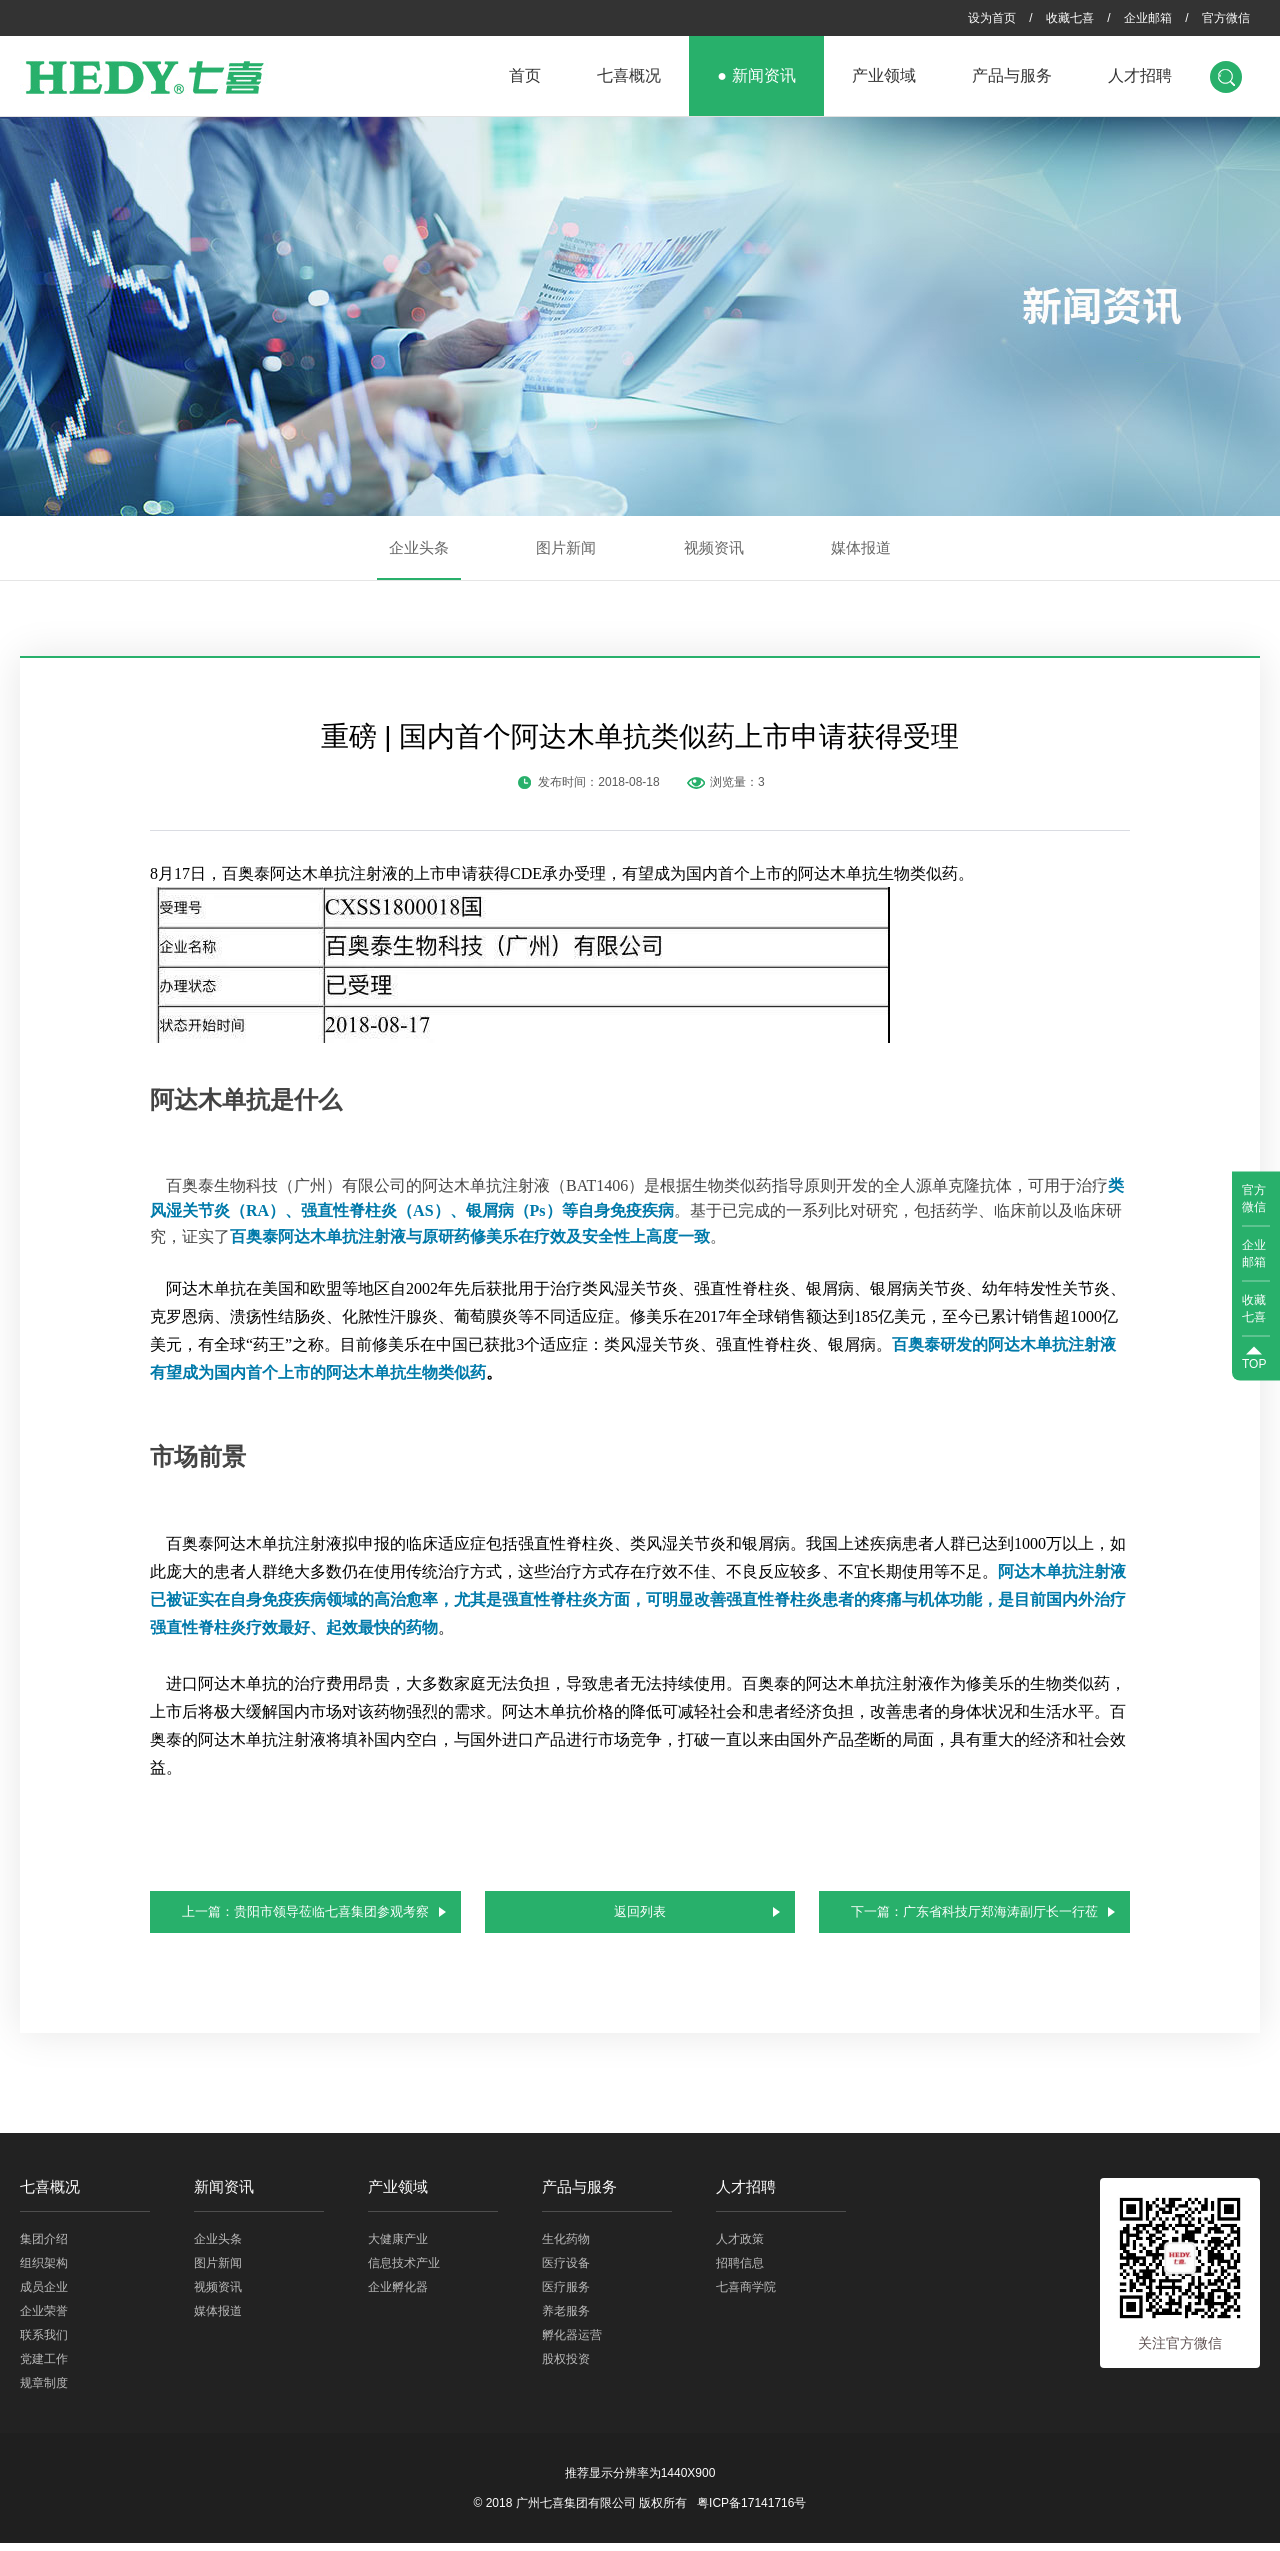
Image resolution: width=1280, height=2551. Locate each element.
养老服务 (566, 2319)
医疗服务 (566, 2295)
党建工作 (44, 2367)
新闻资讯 (764, 75)
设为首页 (992, 18)
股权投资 (566, 2367)
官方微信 (1226, 18)
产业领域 (884, 75)
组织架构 (44, 2271)
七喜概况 (629, 75)
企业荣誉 (44, 2319)
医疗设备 (566, 2271)
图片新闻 (566, 547)
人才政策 (740, 2247)
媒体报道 (861, 547)
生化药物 (566, 2247)
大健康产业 (398, 2247)
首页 (525, 75)
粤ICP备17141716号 (751, 2511)
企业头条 (419, 547)
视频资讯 (714, 547)
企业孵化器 (398, 2295)
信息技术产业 (404, 2271)
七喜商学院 (746, 2295)
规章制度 (44, 2391)
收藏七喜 (1070, 18)
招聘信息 (740, 2271)
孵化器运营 (572, 2343)
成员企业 (44, 2295)
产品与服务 (1012, 75)
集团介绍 (44, 2247)
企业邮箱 (1148, 18)
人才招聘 (1140, 75)
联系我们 (44, 2343)
